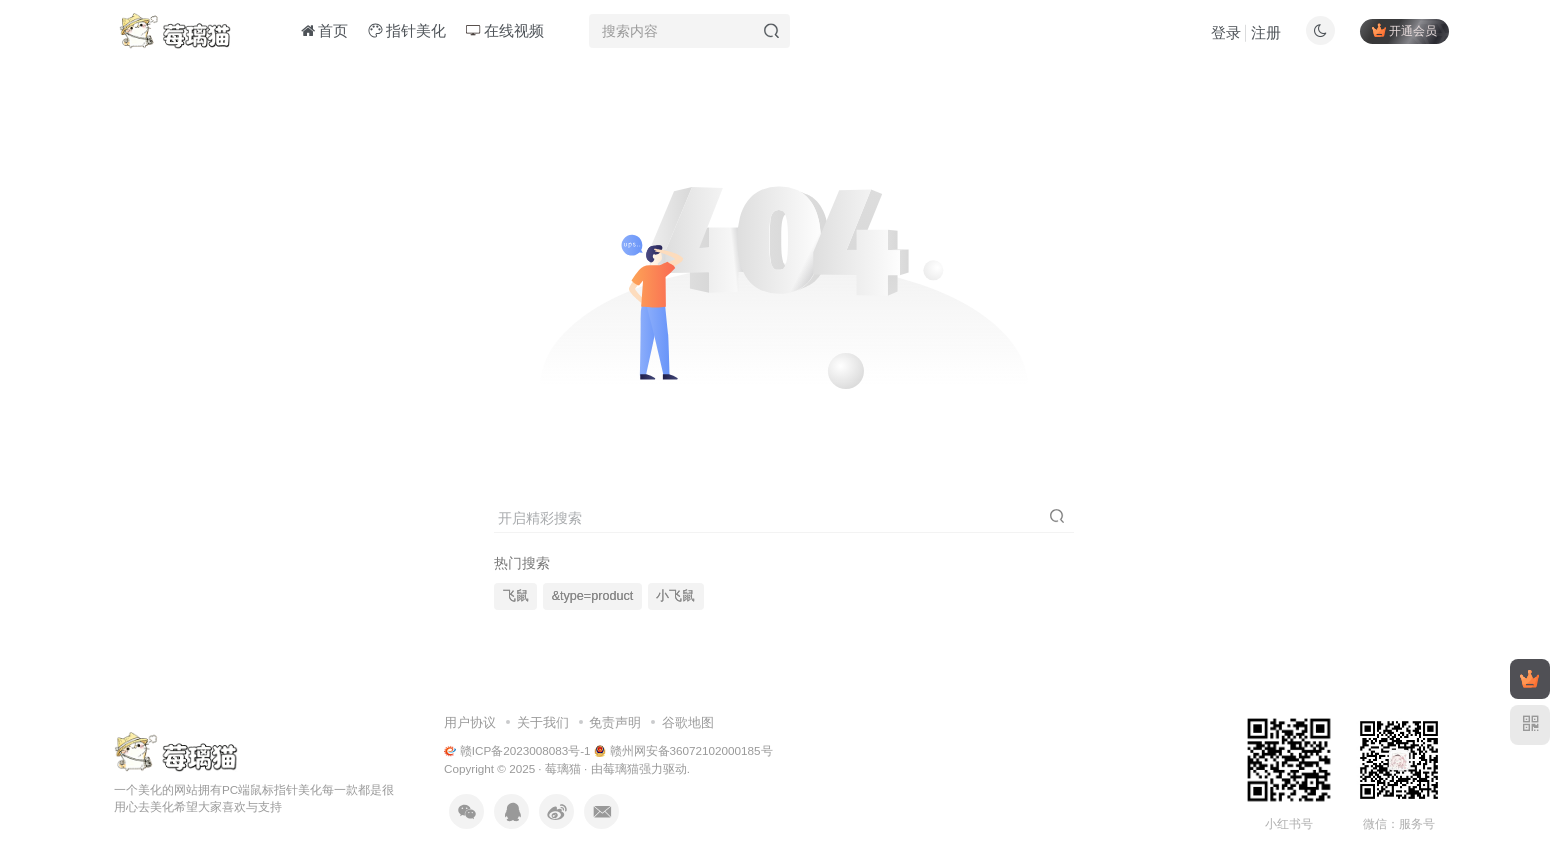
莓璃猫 (563, 768)
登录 (1226, 35)
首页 (324, 33)
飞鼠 (516, 596)
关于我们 (543, 722)
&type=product (593, 596)
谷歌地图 (688, 722)
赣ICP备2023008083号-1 (517, 750)
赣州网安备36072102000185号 (683, 750)
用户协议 (470, 722)
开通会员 (1404, 32)
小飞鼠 (675, 596)
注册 (1266, 35)
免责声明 (615, 722)
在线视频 (505, 33)
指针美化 (407, 33)
